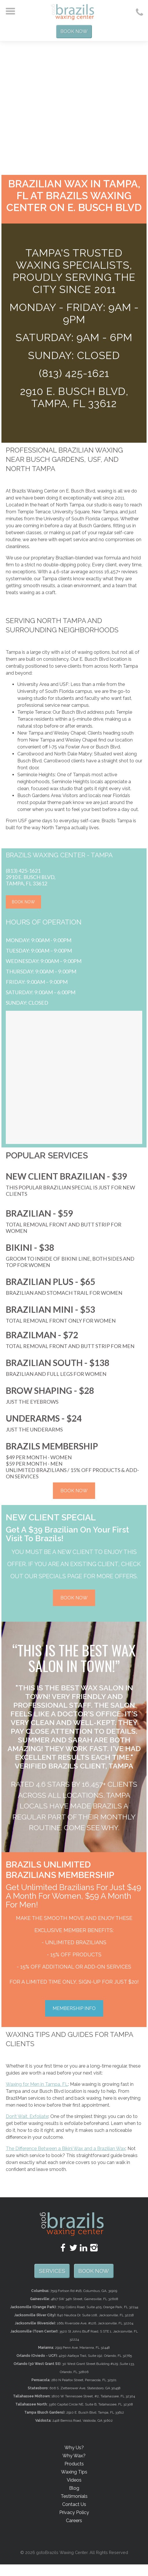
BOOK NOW (23, 899)
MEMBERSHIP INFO (74, 2005)
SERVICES (74, 2267)
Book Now (74, 30)
